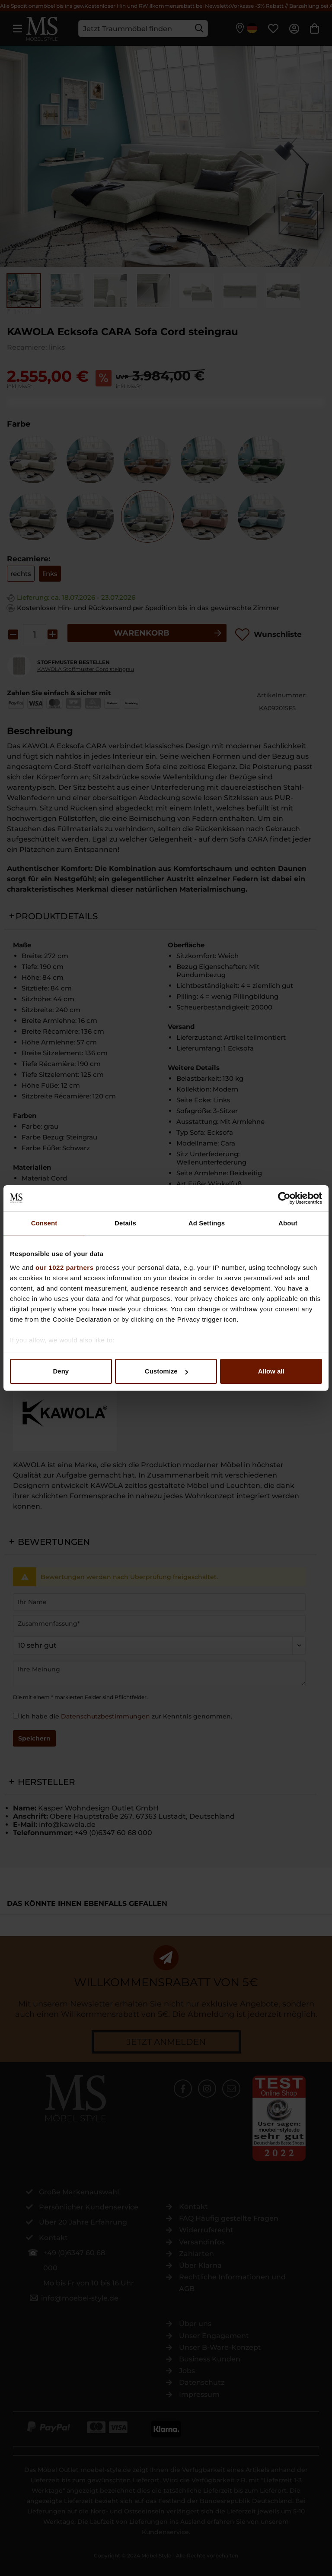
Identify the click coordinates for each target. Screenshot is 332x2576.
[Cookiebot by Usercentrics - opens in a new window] (284, 1198)
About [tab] (287, 1223)
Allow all (271, 1371)
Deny (61, 1371)
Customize (166, 1371)
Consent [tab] (44, 1223)
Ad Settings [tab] (206, 1223)
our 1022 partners (64, 1267)
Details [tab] (125, 1223)
